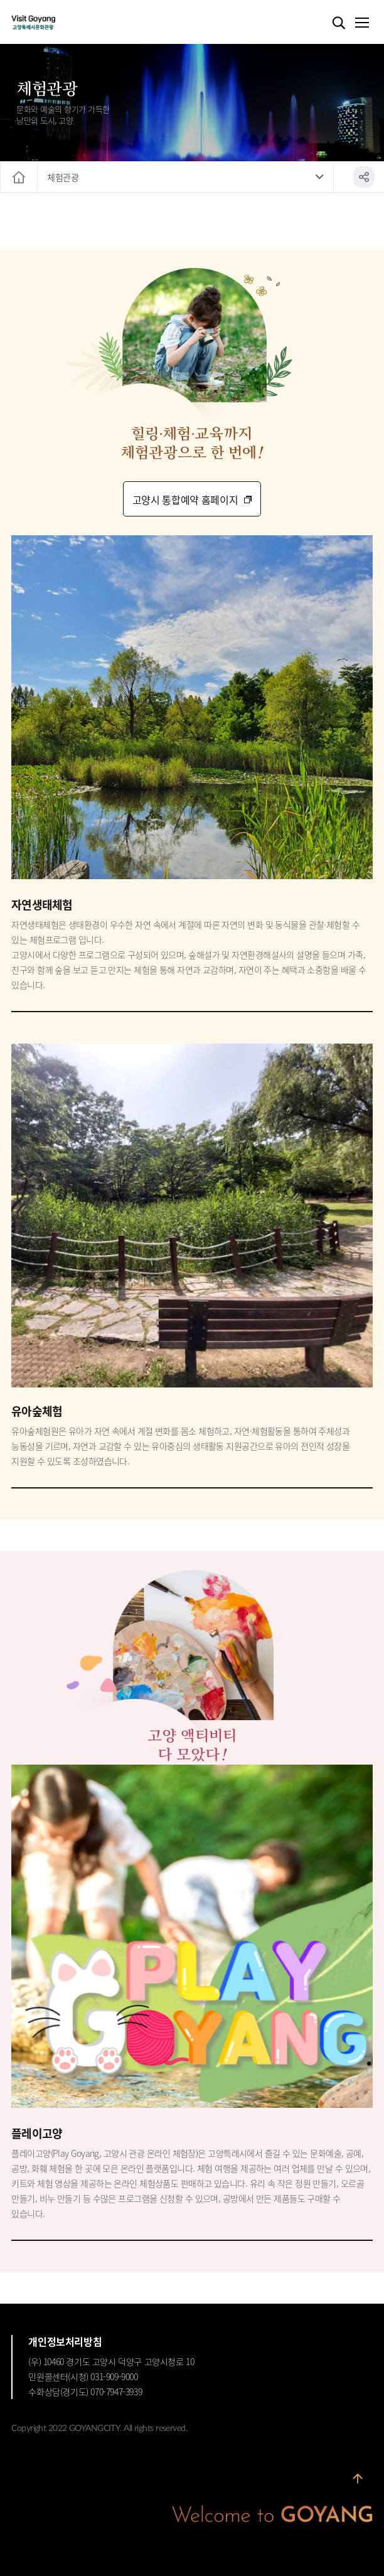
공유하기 (364, 177)
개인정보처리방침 (65, 2341)
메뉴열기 (361, 23)
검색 (339, 23)
